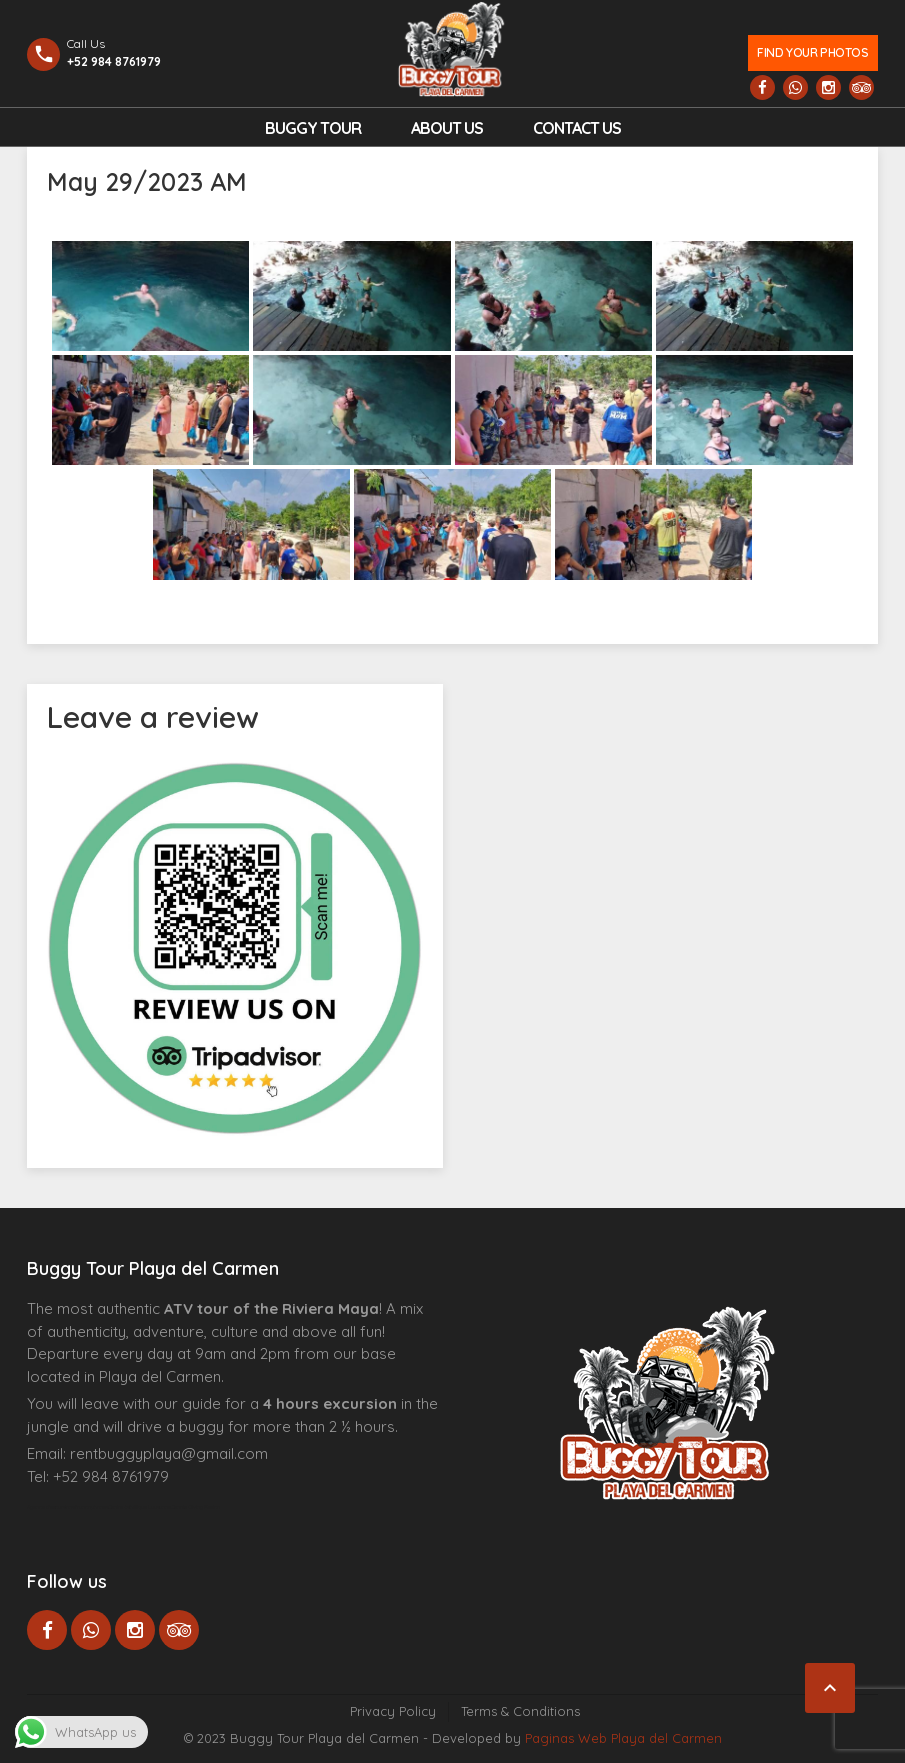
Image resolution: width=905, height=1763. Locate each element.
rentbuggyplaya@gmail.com (169, 1453)
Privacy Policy (393, 1711)
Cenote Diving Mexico (195, 1507)
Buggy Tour (313, 128)
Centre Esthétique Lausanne (139, 1507)
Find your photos (812, 52)
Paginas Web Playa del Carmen (623, 1738)
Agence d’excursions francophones (67, 1507)
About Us (447, 128)
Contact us (577, 128)
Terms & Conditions (520, 1711)
